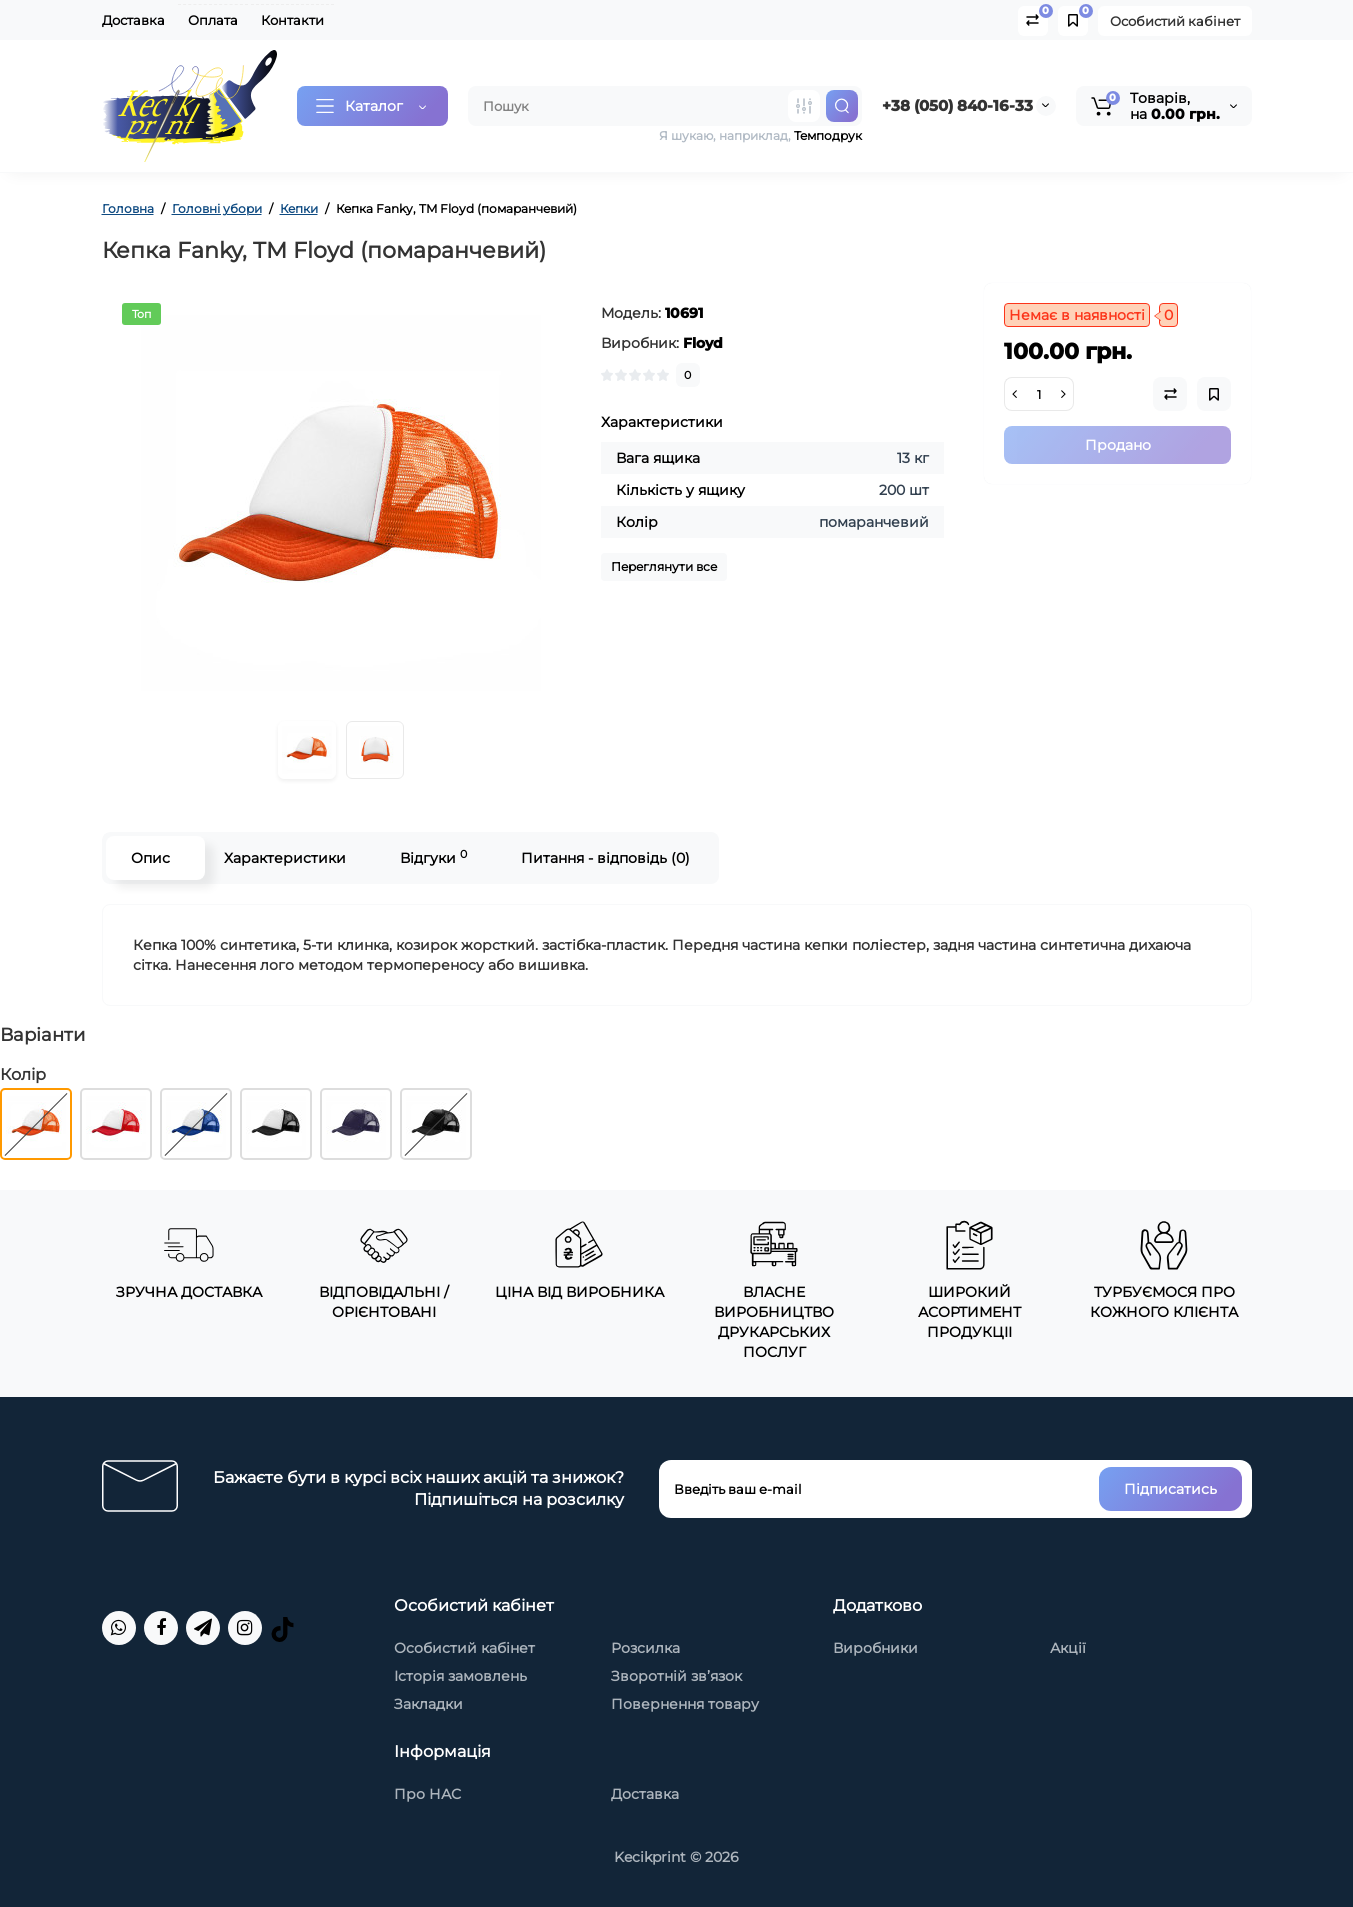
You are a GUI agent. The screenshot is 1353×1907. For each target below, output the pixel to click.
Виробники (875, 1648)
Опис (150, 858)
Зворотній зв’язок (676, 1676)
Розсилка (645, 1648)
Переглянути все (664, 566)
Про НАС (427, 1794)
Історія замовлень (460, 1676)
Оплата (213, 20)
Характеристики (285, 858)
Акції (1068, 1648)
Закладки (428, 1704)
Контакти (292, 20)
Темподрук (828, 135)
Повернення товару (685, 1704)
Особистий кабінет (1175, 21)
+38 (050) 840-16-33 (957, 105)
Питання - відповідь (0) (605, 858)
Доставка (133, 20)
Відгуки (433, 857)
